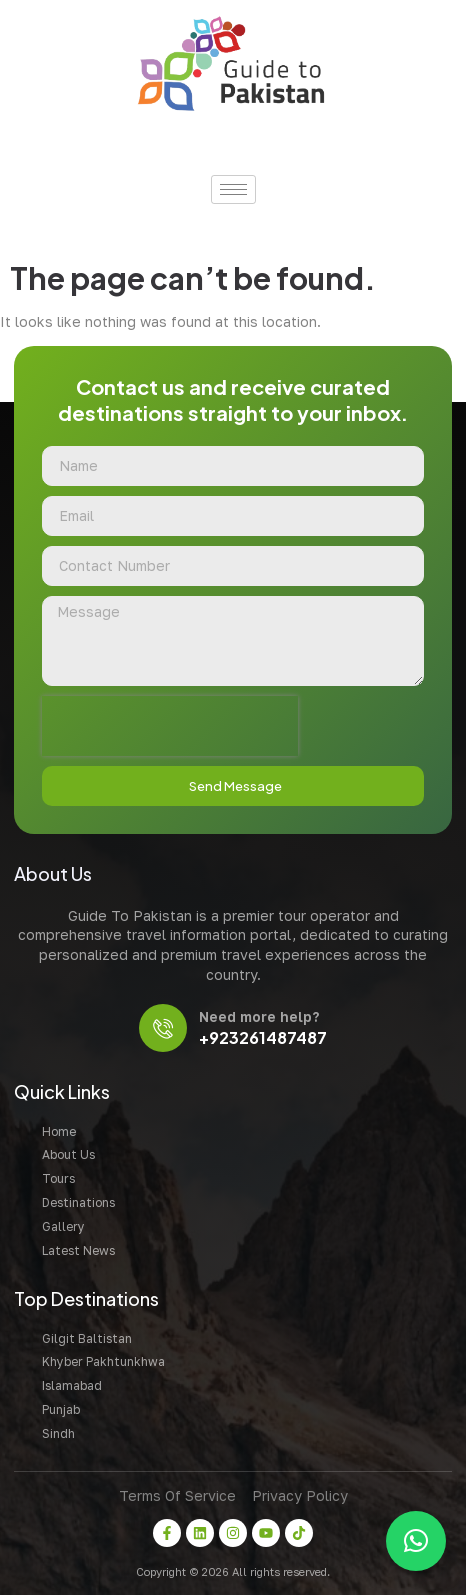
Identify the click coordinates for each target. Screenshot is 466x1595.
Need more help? (259, 1016)
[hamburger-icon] (233, 189)
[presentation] (170, 726)
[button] (416, 1541)
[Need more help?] (163, 1028)
